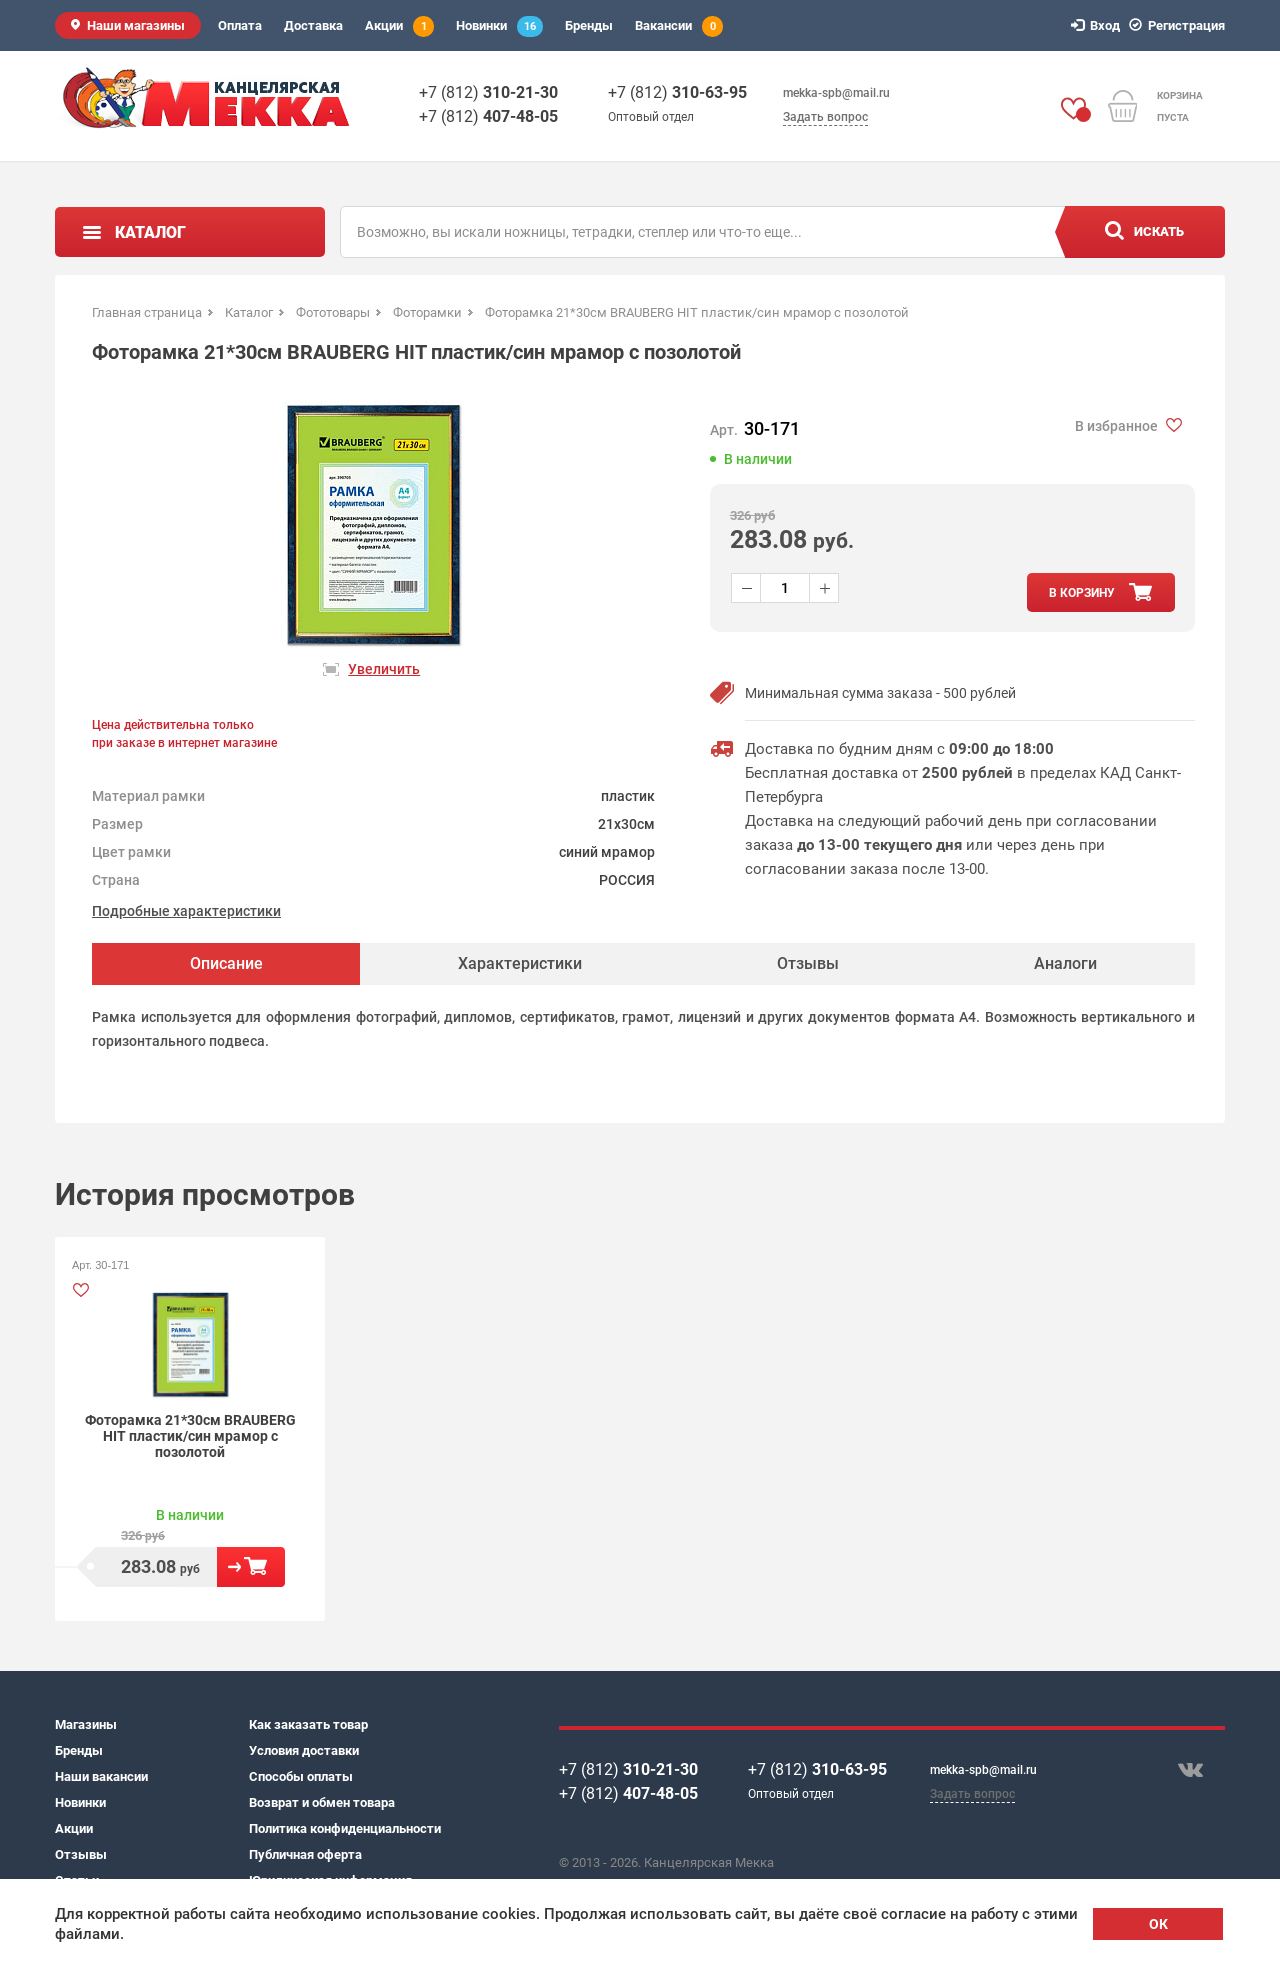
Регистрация (1180, 25)
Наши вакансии (101, 1776)
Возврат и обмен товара (322, 1802)
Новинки (499, 26)
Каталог (150, 232)
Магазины (86, 1724)
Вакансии (679, 26)
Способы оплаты (301, 1776)
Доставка (313, 25)
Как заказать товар (308, 1724)
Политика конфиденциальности (345, 1828)
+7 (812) (488, 92)
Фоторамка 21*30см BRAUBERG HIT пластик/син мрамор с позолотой (190, 1436)
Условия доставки (304, 1750)
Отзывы (81, 1854)
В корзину (251, 1567)
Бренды (589, 25)
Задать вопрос (825, 117)
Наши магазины (136, 25)
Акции (399, 26)
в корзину (1082, 593)
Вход (1098, 25)
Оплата (240, 25)
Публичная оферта (305, 1854)
